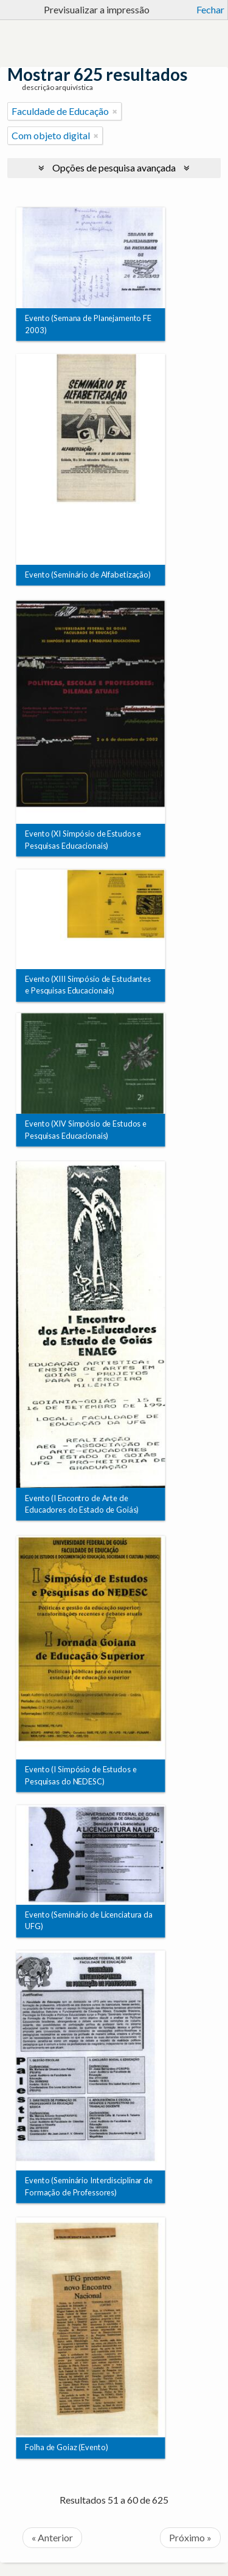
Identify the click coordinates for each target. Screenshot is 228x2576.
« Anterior (52, 2537)
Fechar (210, 9)
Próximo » (190, 2537)
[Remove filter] (114, 111)
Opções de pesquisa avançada (114, 167)
